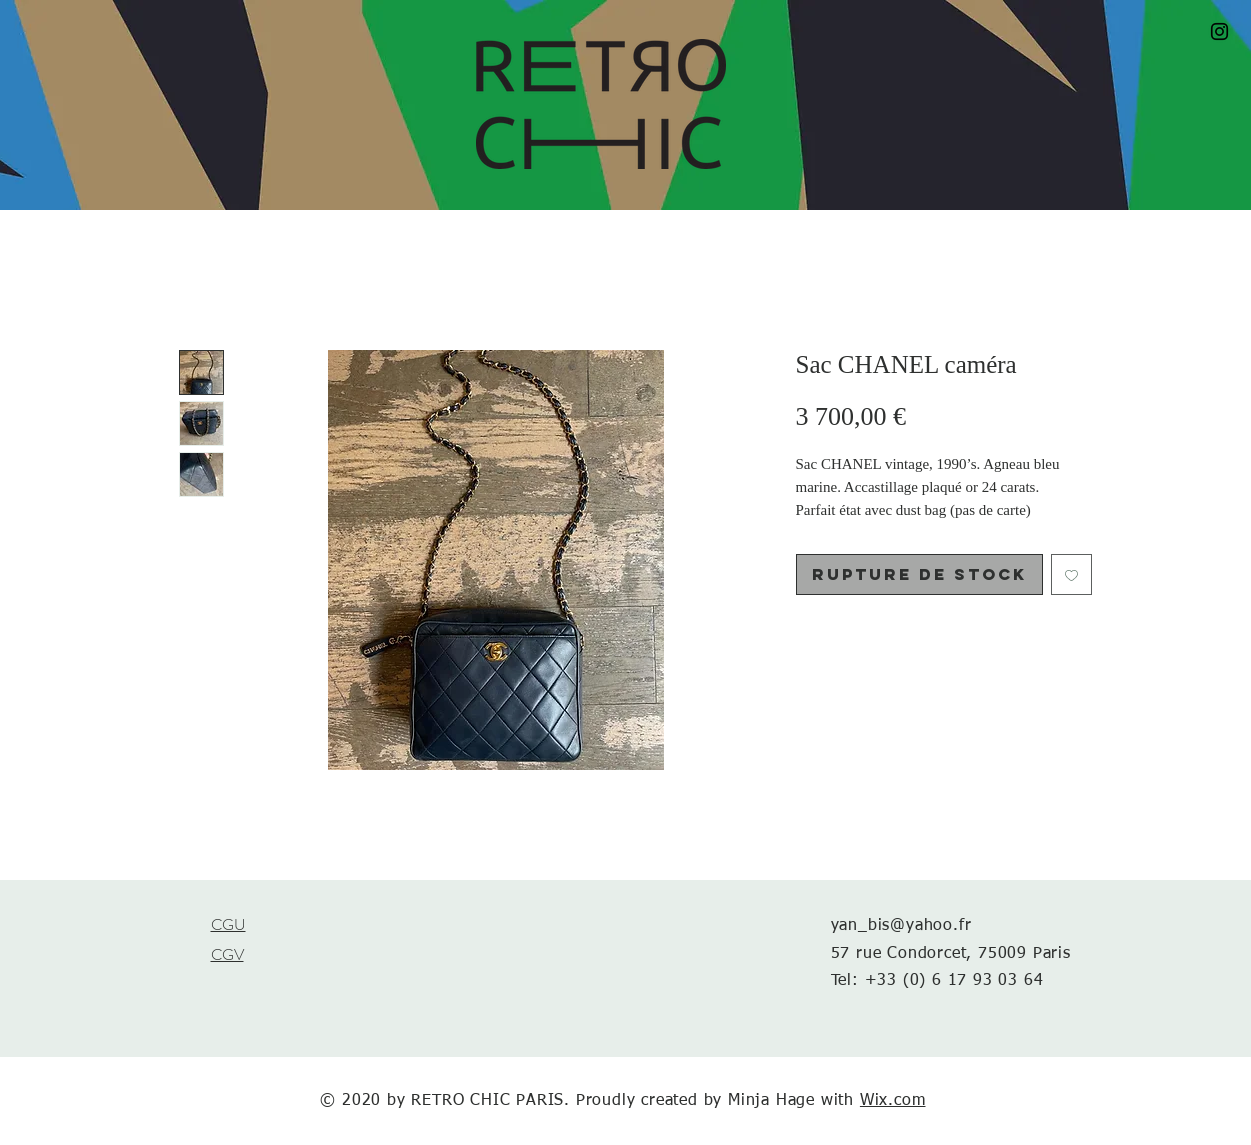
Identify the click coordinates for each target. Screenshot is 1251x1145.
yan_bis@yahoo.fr (901, 926)
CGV (227, 954)
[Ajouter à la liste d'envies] (1071, 574)
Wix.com (893, 1101)
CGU (228, 924)
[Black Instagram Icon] (1219, 31)
